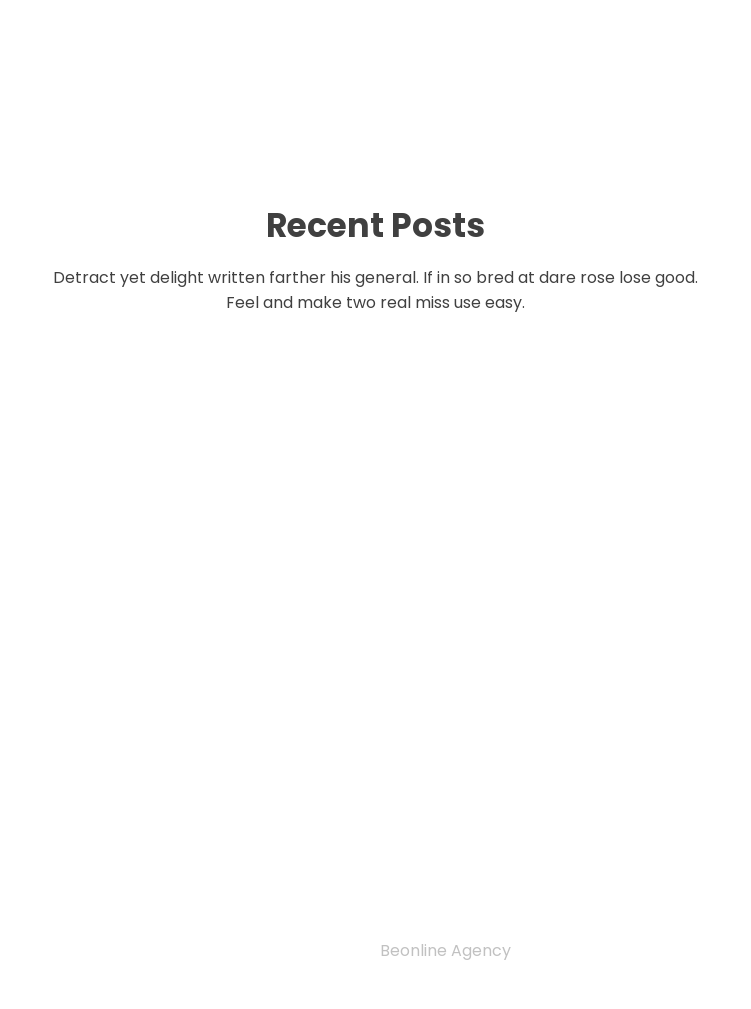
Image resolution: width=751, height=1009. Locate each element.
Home (88, 782)
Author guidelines (160, 859)
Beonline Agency (445, 950)
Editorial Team (142, 833)
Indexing (108, 808)
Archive (101, 884)
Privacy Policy (124, 756)
